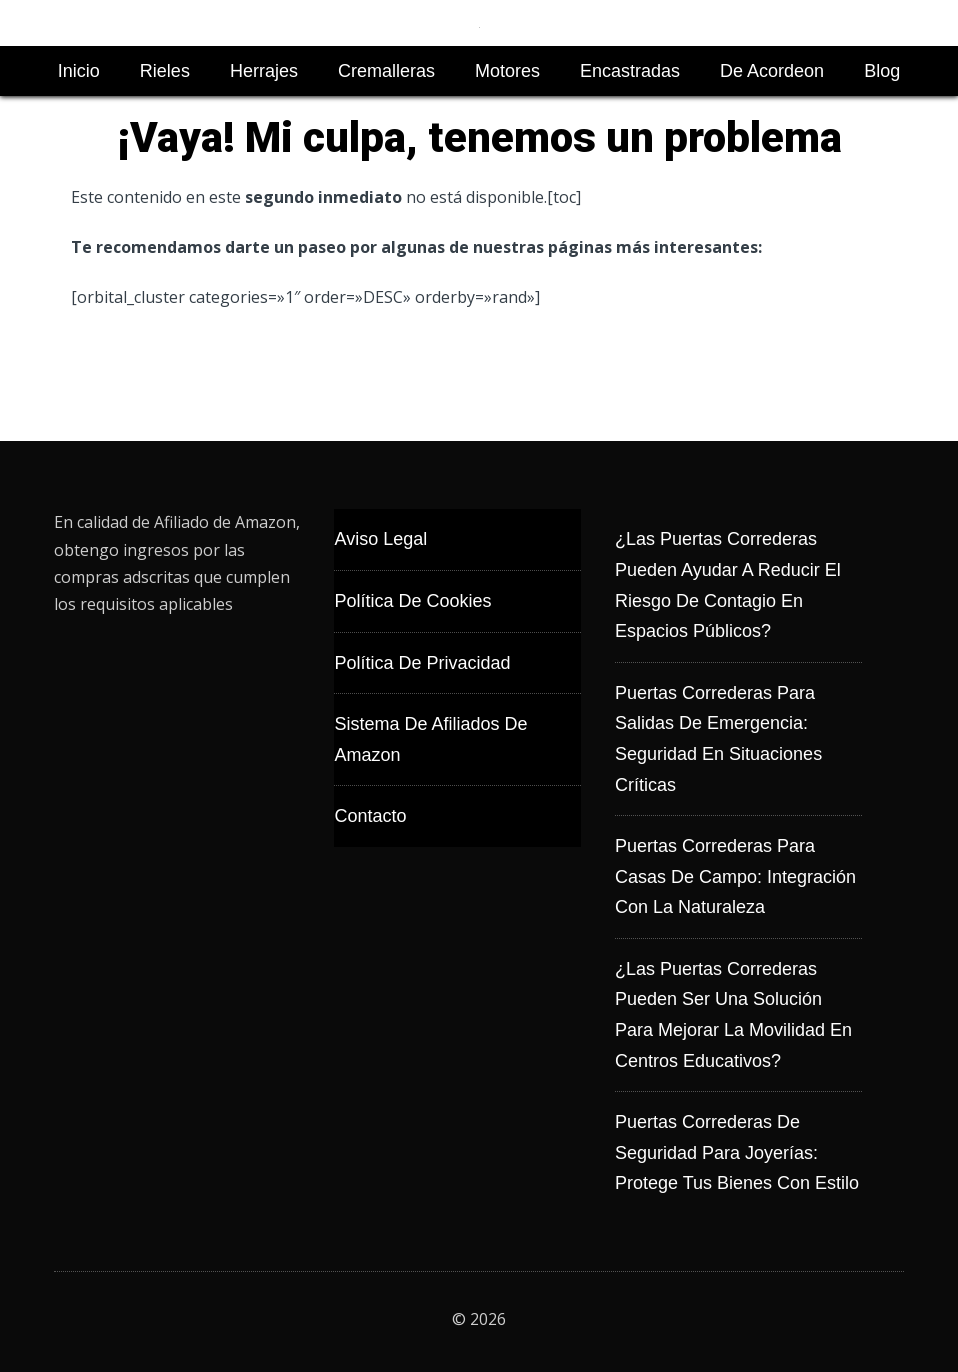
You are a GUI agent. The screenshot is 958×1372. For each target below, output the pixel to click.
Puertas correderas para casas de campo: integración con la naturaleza (735, 876)
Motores (507, 71)
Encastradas (630, 71)
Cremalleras (386, 71)
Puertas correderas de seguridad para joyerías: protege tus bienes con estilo (737, 1152)
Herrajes (264, 71)
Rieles (165, 71)
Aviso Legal (380, 539)
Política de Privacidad (422, 663)
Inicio (79, 71)
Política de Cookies (412, 601)
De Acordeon (772, 71)
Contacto (370, 816)
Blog (882, 71)
